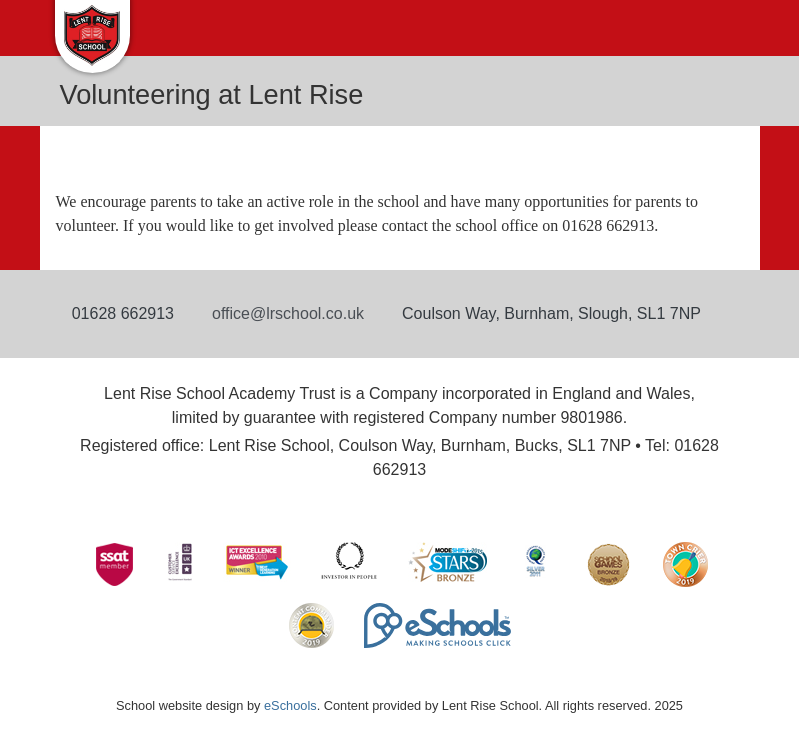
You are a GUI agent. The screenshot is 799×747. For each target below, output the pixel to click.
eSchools (290, 705)
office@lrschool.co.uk (288, 313)
